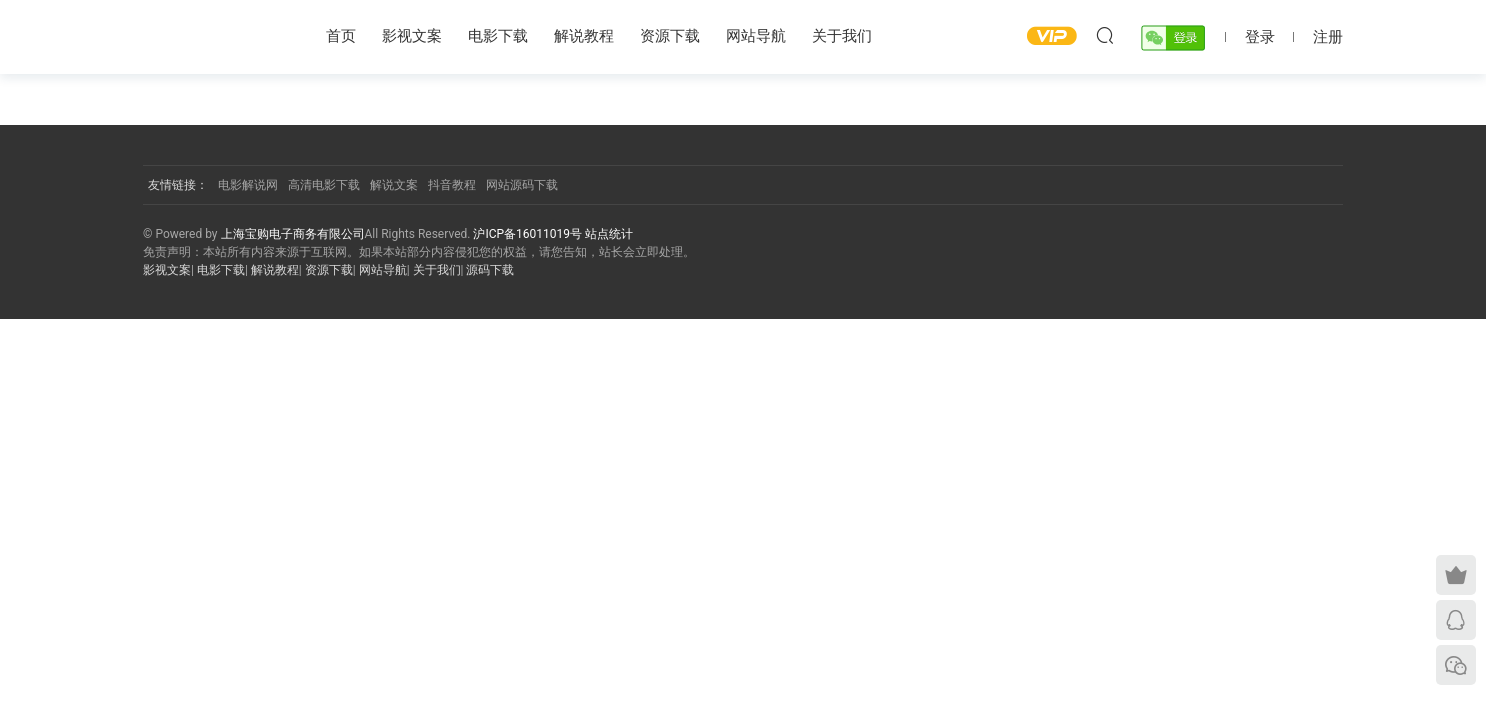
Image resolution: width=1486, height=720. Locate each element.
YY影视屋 (213, 35)
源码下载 (490, 270)
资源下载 (670, 36)
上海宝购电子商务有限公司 (293, 234)
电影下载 (498, 36)
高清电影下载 (324, 185)
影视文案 (412, 36)
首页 (341, 36)
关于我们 (842, 36)
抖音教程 (452, 185)
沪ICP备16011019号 (529, 234)
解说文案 (394, 185)
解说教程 (584, 36)
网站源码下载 (522, 185)
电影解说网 (248, 185)
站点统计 (609, 234)
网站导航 (756, 36)
